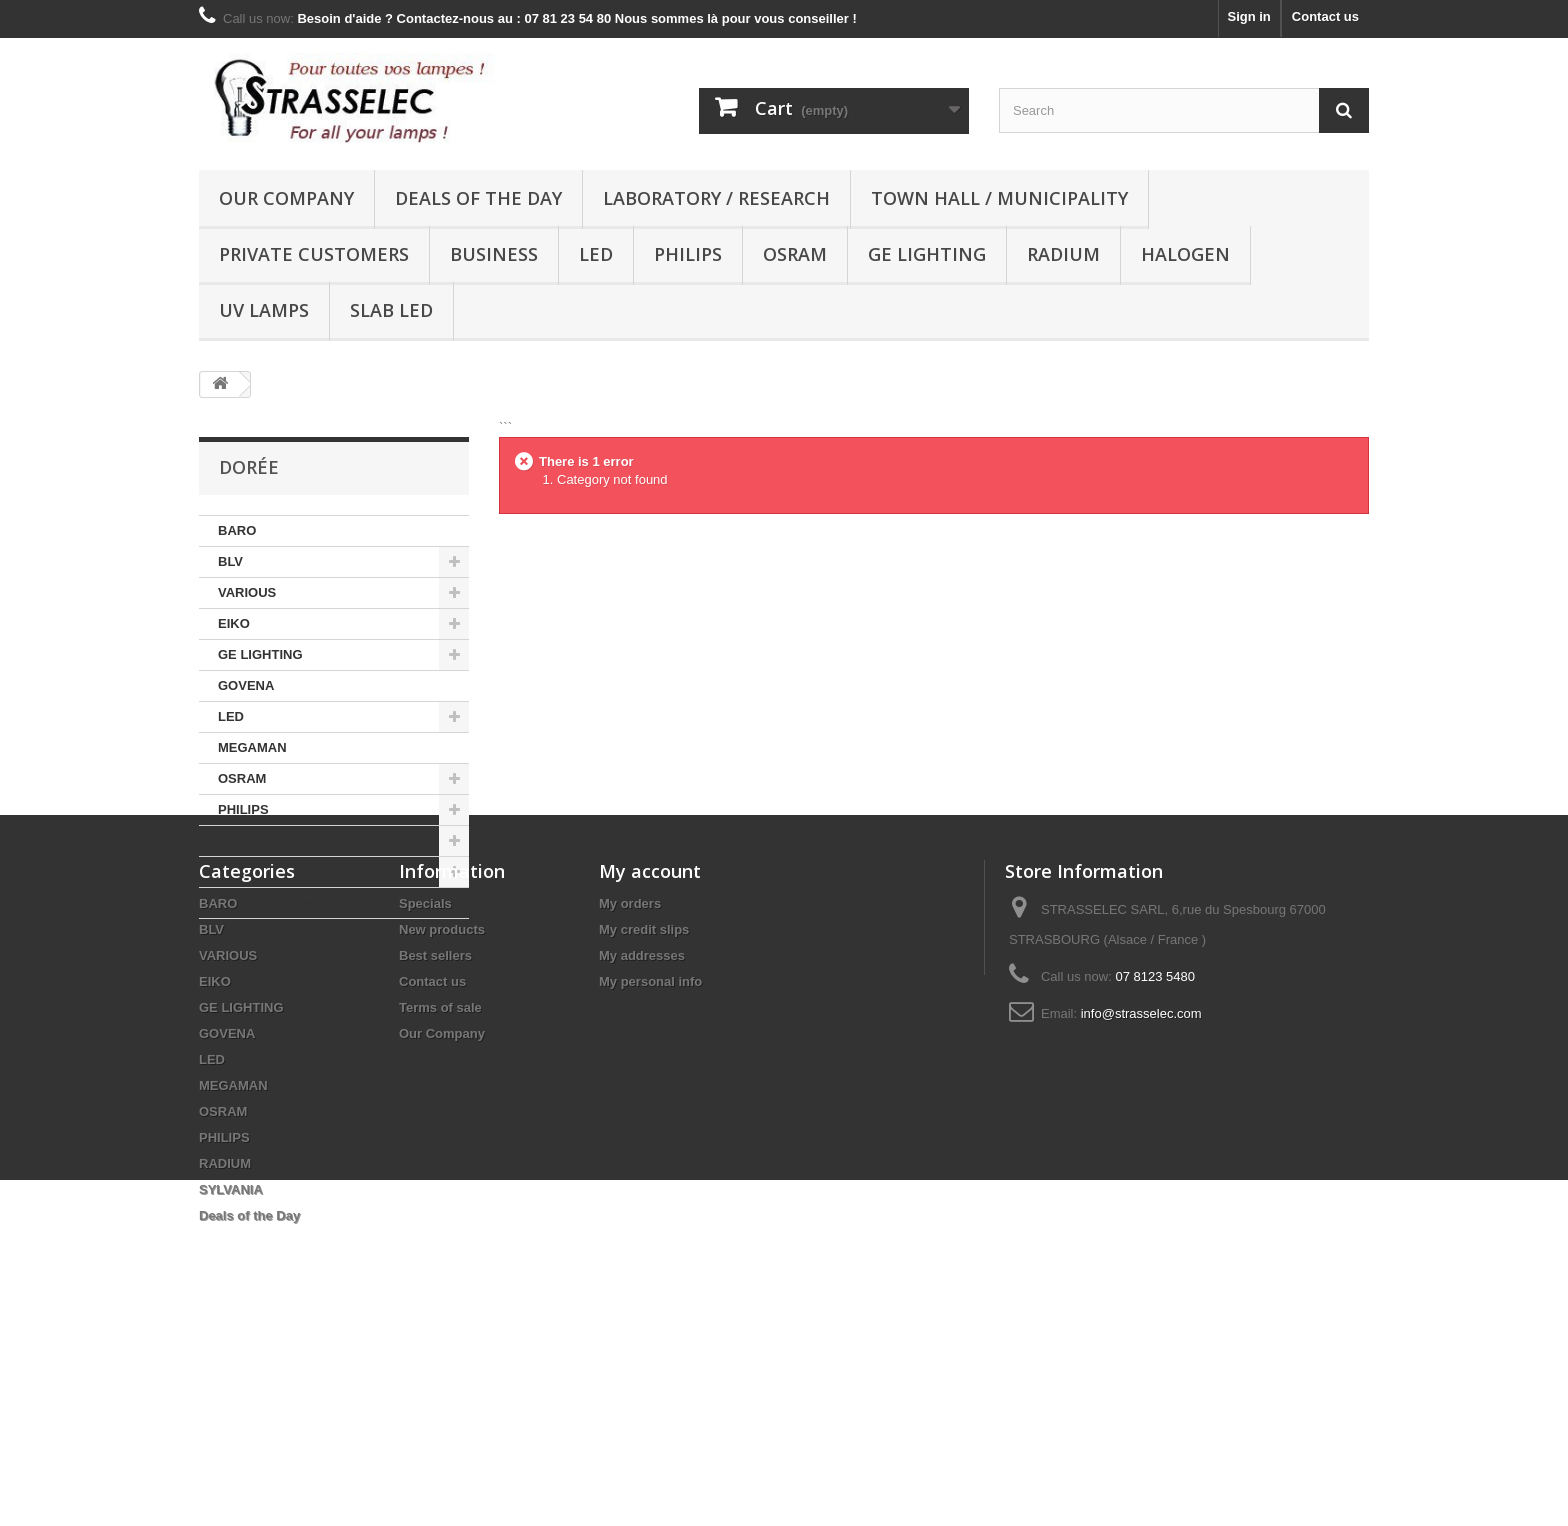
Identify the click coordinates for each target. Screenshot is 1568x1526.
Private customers (314, 254)
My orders (630, 1087)
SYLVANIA (250, 871)
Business (494, 254)
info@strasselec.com (1141, 1197)
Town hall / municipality (999, 198)
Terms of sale (440, 1191)
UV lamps (264, 310)
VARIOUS (247, 592)
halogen (1185, 254)
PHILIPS (688, 254)
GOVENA (246, 685)
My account (650, 1055)
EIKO (234, 623)
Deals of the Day (478, 198)
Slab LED (391, 310)
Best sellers (435, 1139)
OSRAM (795, 254)
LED (596, 254)
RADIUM (1063, 254)
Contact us (1325, 16)
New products (442, 1113)
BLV (230, 561)
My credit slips (644, 1113)
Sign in (1248, 16)
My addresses (642, 1139)
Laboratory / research (716, 198)
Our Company (286, 198)
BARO (237, 530)
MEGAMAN (252, 747)
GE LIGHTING (927, 254)
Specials (425, 1087)
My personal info (650, 1165)
